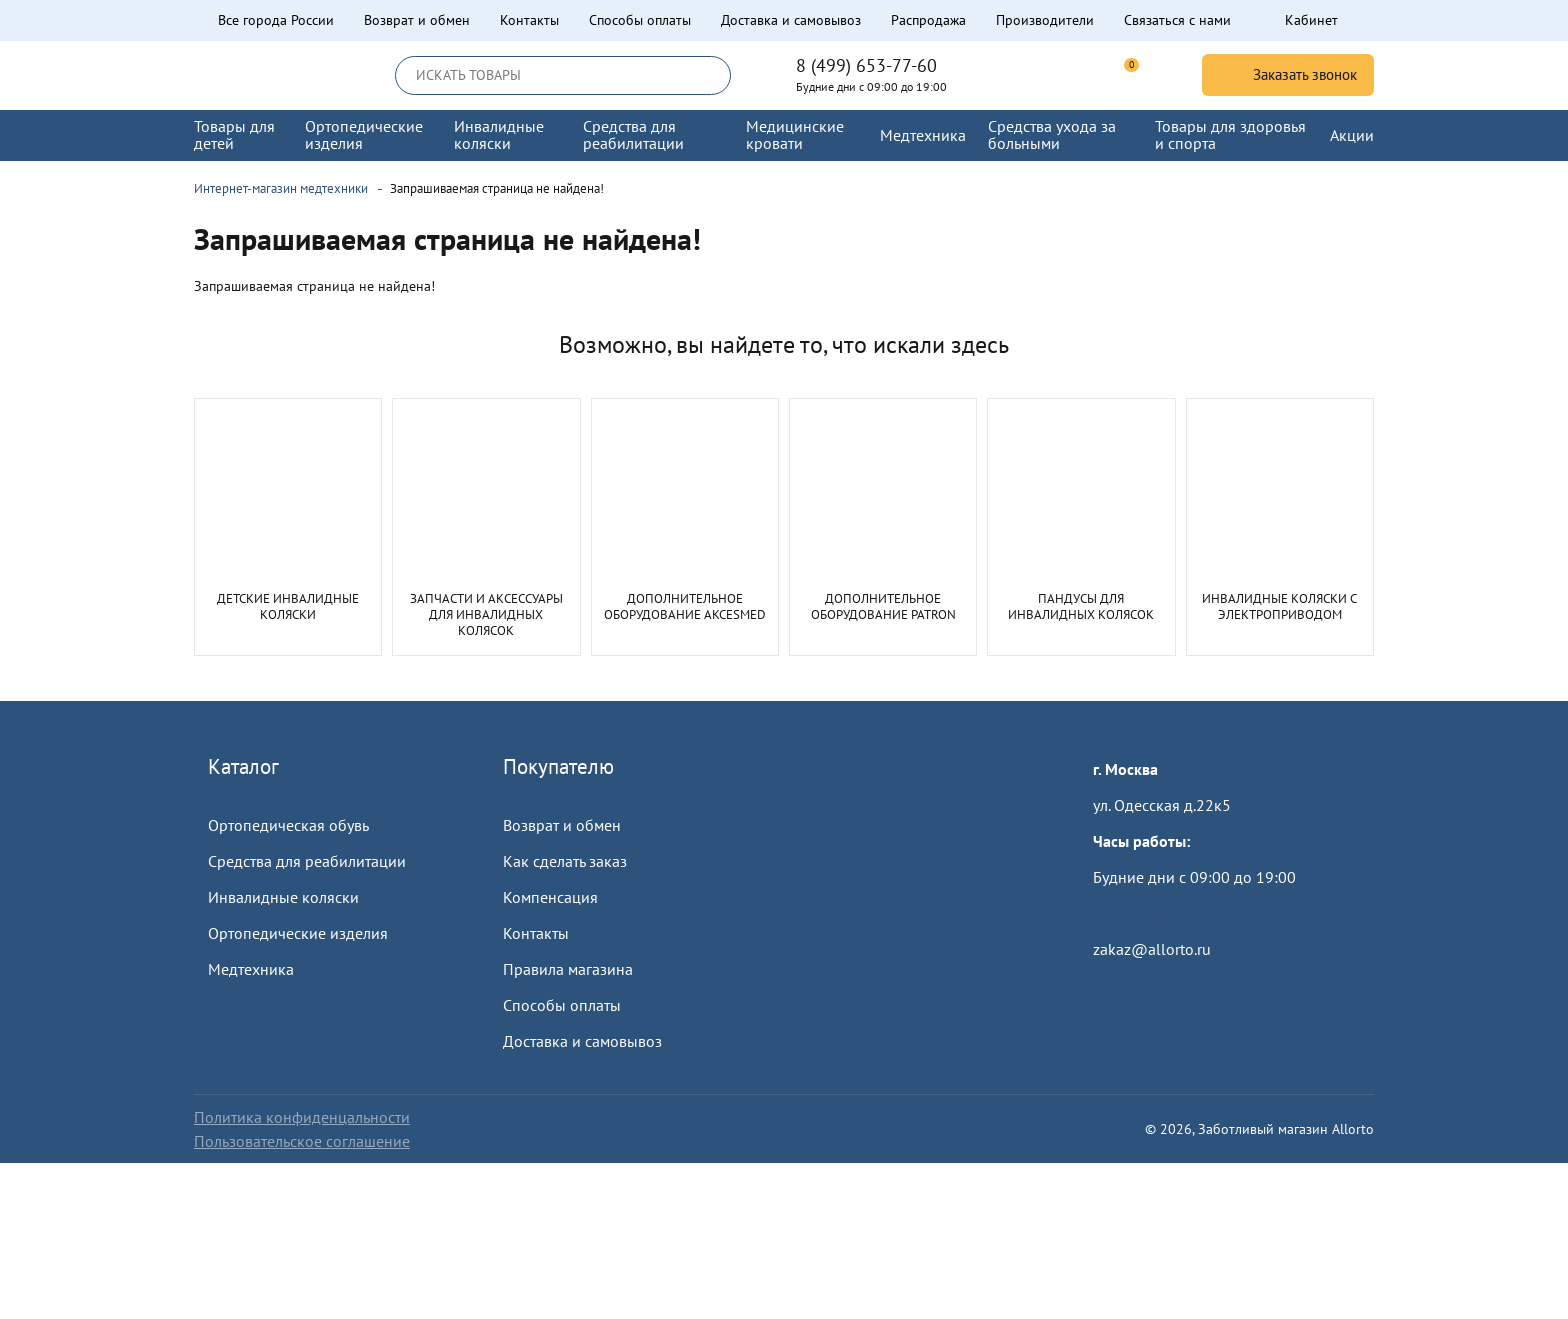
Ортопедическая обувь (288, 825)
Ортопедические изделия (298, 933)
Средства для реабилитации (307, 861)
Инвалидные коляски (283, 897)
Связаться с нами (1177, 20)
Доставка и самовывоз (791, 20)
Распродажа (928, 20)
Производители (1045, 20)
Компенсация (550, 897)
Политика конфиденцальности (302, 1117)
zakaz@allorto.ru (1152, 949)
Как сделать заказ (565, 861)
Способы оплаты (640, 20)
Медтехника (251, 969)
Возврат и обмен (417, 20)
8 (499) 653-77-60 (866, 66)
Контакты (529, 20)
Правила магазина (568, 969)
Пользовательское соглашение (302, 1141)
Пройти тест (1135, 913)
